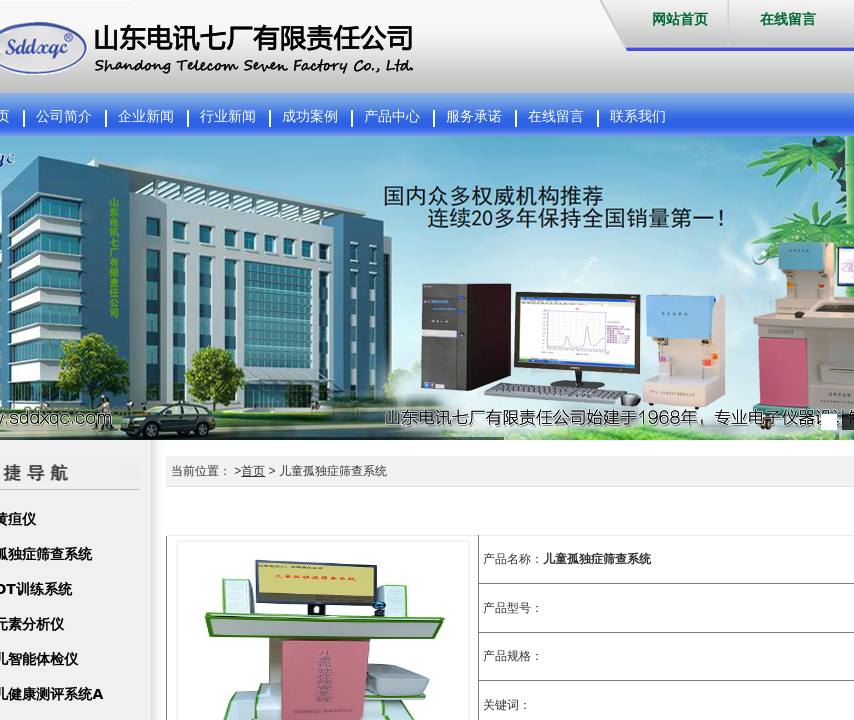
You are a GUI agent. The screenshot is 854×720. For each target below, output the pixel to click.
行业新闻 (228, 116)
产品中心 (392, 116)
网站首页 (680, 19)
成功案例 (310, 116)
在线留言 (788, 19)
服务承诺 (474, 116)
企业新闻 (146, 116)
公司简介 (64, 116)
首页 (253, 471)
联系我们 (638, 116)
